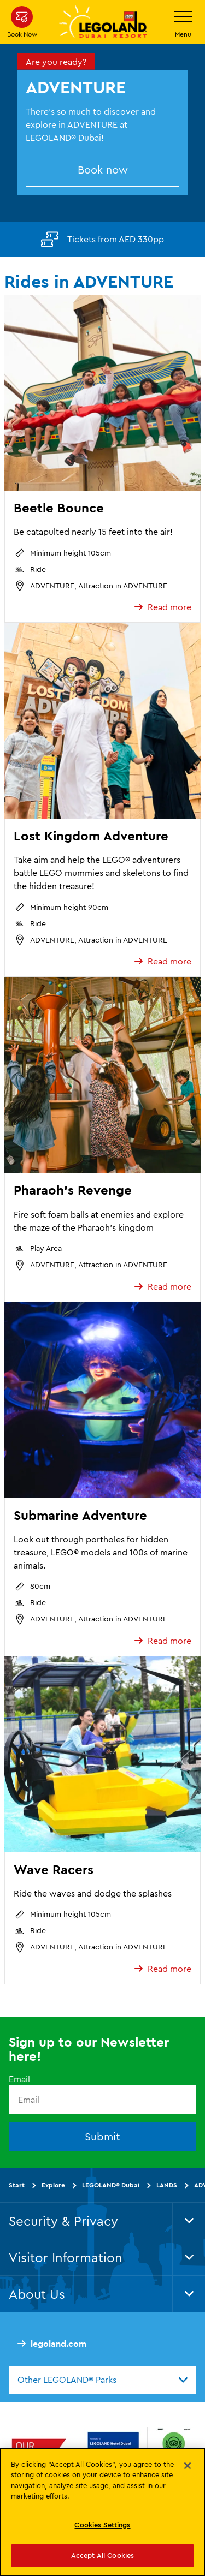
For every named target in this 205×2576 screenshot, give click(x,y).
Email (19, 2078)
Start (17, 2185)
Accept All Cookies (102, 2555)
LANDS (166, 2185)
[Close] (187, 2466)
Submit (102, 2136)
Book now (103, 169)
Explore (53, 2185)
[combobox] (102, 2379)
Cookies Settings (102, 2524)
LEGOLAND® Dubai (110, 2185)
